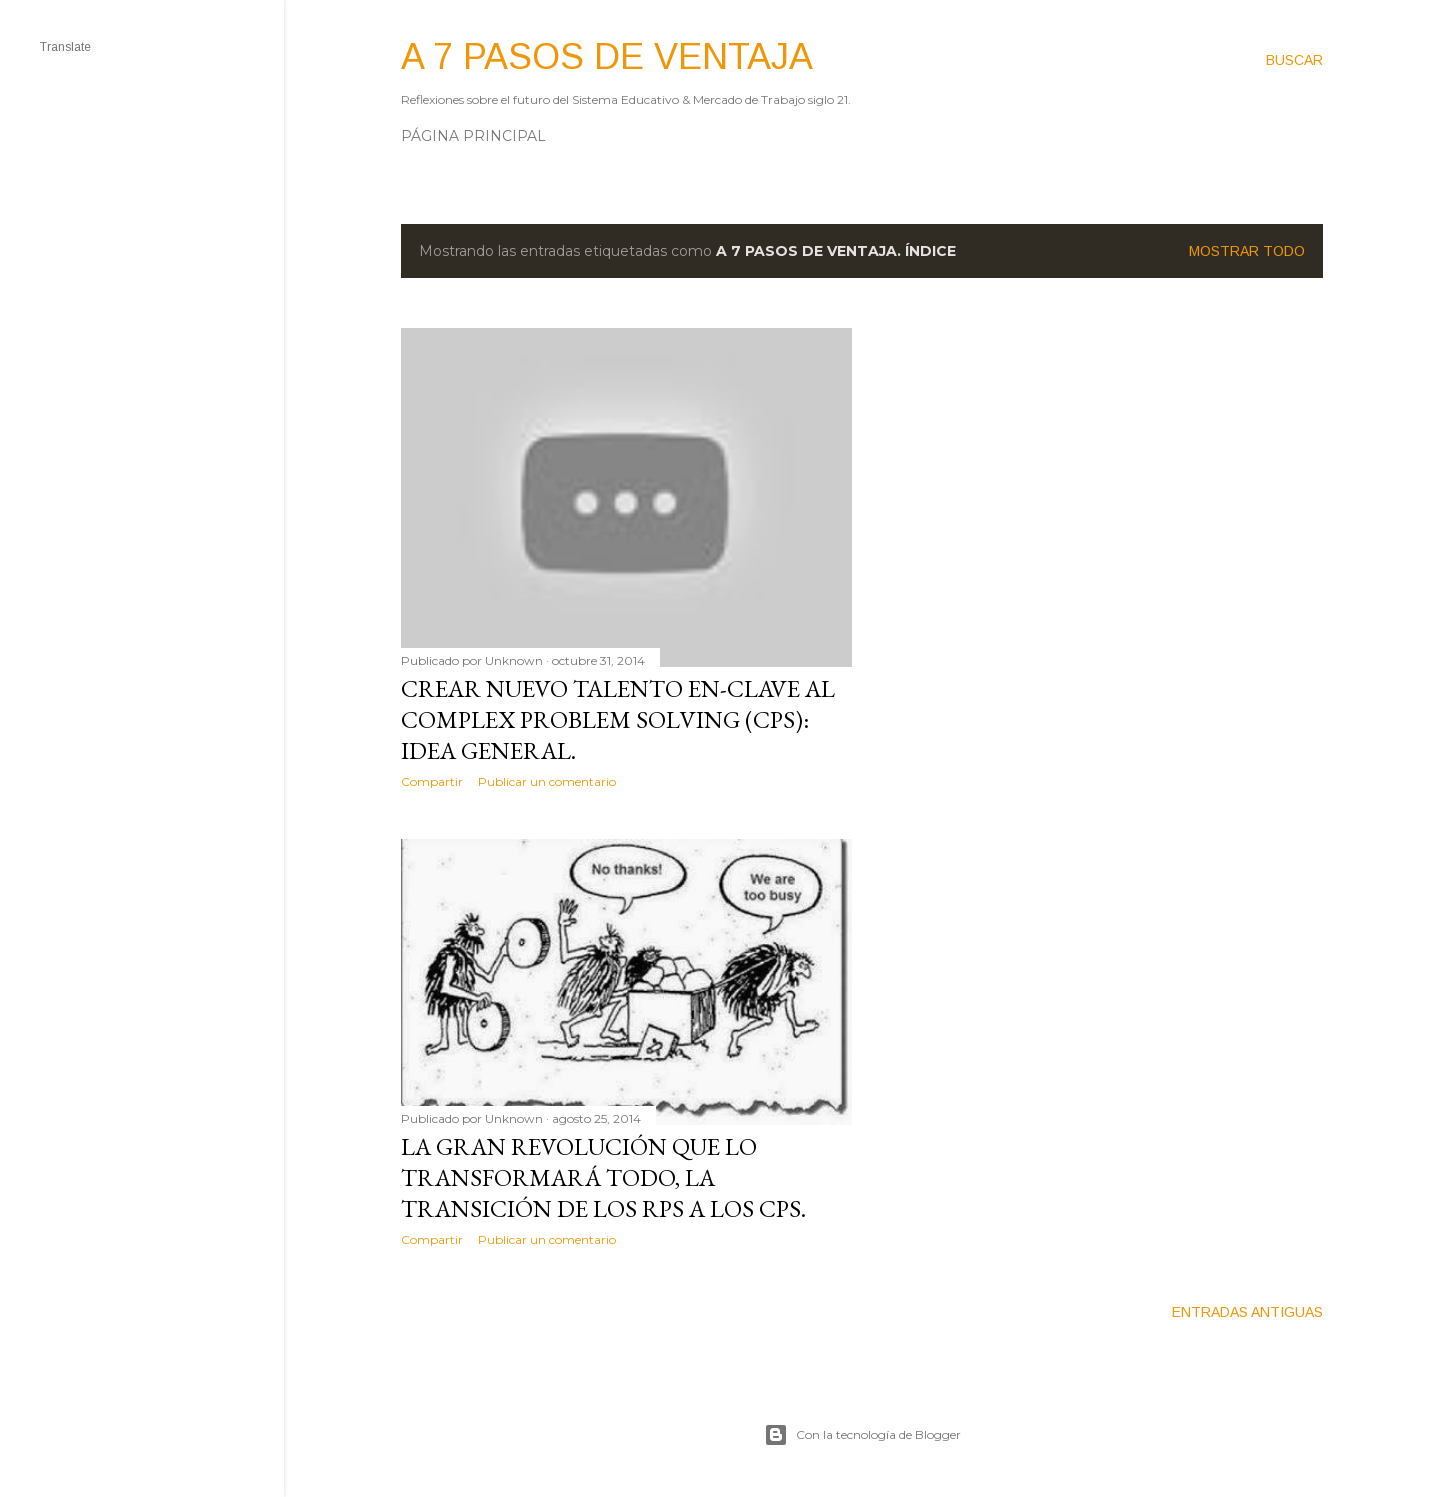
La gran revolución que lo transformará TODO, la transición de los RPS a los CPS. (603, 1177)
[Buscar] (1294, 60)
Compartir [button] (432, 781)
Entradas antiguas (1247, 1312)
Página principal (473, 136)
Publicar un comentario (547, 781)
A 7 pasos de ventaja (607, 56)
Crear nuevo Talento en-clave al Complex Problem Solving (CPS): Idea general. (618, 719)
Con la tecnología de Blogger (862, 1435)
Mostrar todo (1247, 251)
